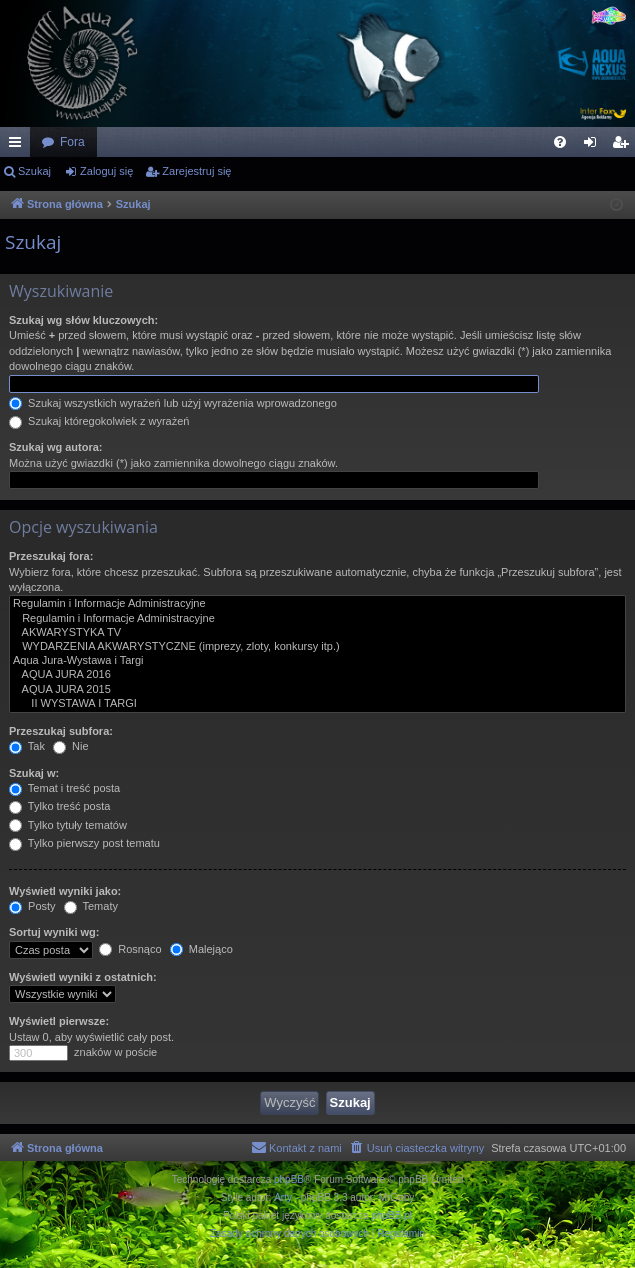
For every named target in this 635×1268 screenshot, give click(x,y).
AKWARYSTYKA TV (317, 633)
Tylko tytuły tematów (68, 825)
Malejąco (201, 949)
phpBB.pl (391, 1215)
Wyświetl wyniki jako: (65, 891)
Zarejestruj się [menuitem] (624, 146)
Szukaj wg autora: (56, 447)
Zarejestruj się (196, 171)
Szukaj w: (34, 773)
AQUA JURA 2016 (317, 675)
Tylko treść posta (59, 806)
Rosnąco (130, 949)
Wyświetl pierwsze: (59, 1021)
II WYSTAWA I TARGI (317, 704)
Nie (71, 746)
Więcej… (19, 146)
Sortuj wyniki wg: (54, 932)
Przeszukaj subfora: (61, 731)
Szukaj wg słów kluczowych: (83, 320)
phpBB (289, 1179)
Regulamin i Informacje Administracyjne (317, 604)
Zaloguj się (106, 171)
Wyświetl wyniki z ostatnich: (83, 977)
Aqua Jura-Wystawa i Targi (317, 661)
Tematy (91, 906)
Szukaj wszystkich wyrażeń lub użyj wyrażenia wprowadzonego (173, 403)
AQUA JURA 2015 (317, 690)
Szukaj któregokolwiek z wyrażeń (99, 421)
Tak (27, 746)
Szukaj (34, 171)
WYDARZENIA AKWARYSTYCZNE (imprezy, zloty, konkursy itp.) (317, 647)
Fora (72, 142)
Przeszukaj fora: (51, 556)
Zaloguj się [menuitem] (594, 146)
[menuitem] (560, 142)
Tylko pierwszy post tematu (84, 843)
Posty (32, 906)
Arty (283, 1197)
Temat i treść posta (64, 788)
